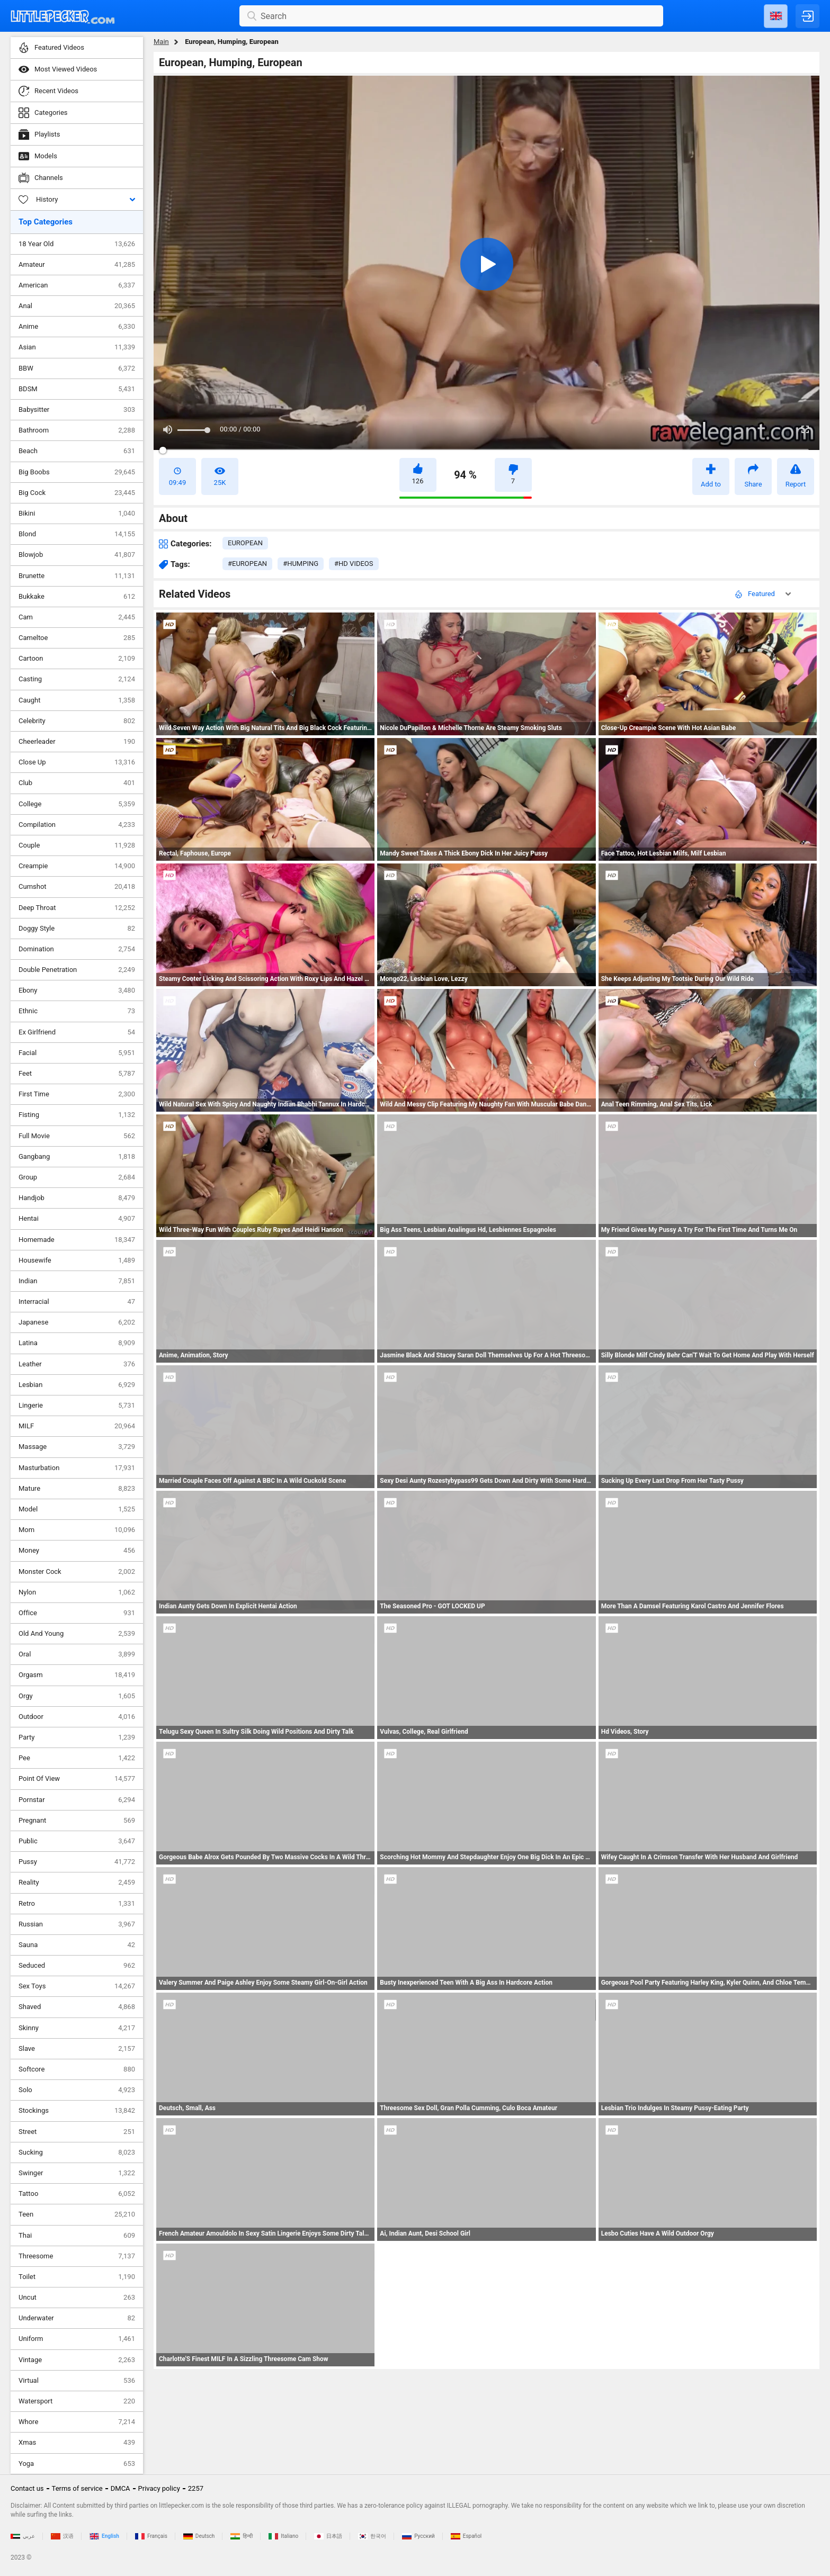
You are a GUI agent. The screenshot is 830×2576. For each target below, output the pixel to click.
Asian (77, 347)
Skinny (77, 2028)
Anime (77, 326)
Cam (77, 617)
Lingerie (77, 1405)
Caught (77, 700)
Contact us (27, 2488)
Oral (77, 1654)
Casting (77, 679)
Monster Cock (77, 1572)
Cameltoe (77, 638)
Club (77, 783)
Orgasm (77, 1675)
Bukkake (77, 596)
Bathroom (77, 430)
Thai (77, 2235)
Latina (77, 1343)
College (77, 804)
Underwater (77, 2318)
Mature (77, 1488)
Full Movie (77, 1136)
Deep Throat (77, 908)
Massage (77, 1447)
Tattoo (77, 2194)
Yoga (77, 2464)
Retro (77, 1903)
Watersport (77, 2401)
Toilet (77, 2277)
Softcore (77, 2069)
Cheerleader (77, 741)
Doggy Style (77, 928)
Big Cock (77, 493)
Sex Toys (77, 1986)
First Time (77, 1094)
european (245, 543)
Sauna (77, 1945)
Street (77, 2132)
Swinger (77, 2173)
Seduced (77, 1965)
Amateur (77, 264)
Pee (77, 1758)
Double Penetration (77, 970)
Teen (77, 2214)
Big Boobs (77, 472)
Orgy (77, 1696)
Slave (77, 2048)
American (77, 285)
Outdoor (77, 1717)
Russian (77, 1924)
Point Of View (77, 1779)
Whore (77, 2422)
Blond (77, 534)
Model (77, 1509)
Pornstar (77, 1800)
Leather (77, 1364)
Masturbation (77, 1468)
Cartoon (77, 658)
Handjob (77, 1198)
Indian (77, 1281)
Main (161, 42)
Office (77, 1613)
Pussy (77, 1862)
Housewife (77, 1260)
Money (77, 1550)
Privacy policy (159, 2488)
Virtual (77, 2380)
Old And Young (77, 1633)
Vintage (77, 2360)
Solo (77, 2090)
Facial (77, 1053)
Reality (77, 1882)
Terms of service (77, 2488)
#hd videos (353, 564)
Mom (77, 1530)
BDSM (77, 389)
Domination (77, 949)
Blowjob (77, 555)
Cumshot (77, 886)
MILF (77, 1426)
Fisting (77, 1115)
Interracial (77, 1302)
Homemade (77, 1240)
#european (247, 564)
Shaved (77, 2007)
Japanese (77, 1322)
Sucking (77, 2152)
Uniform (77, 2339)
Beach (77, 451)
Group (77, 1177)
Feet (77, 1073)
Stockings (77, 2110)
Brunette (77, 576)
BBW (77, 368)
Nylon (77, 1592)
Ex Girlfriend (77, 1032)
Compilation (77, 825)
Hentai (77, 1218)
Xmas (77, 2442)
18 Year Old (77, 244)
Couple (77, 845)
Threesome (77, 2256)
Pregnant (77, 1820)
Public (77, 1841)
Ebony (77, 990)
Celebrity (77, 721)
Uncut (77, 2297)
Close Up (77, 762)
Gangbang (77, 1156)
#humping (300, 564)
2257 (195, 2488)
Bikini (77, 513)
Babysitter (77, 410)
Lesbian (77, 1385)
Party (77, 1737)
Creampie (77, 866)
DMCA (120, 2488)
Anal (77, 306)
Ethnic (77, 1011)
